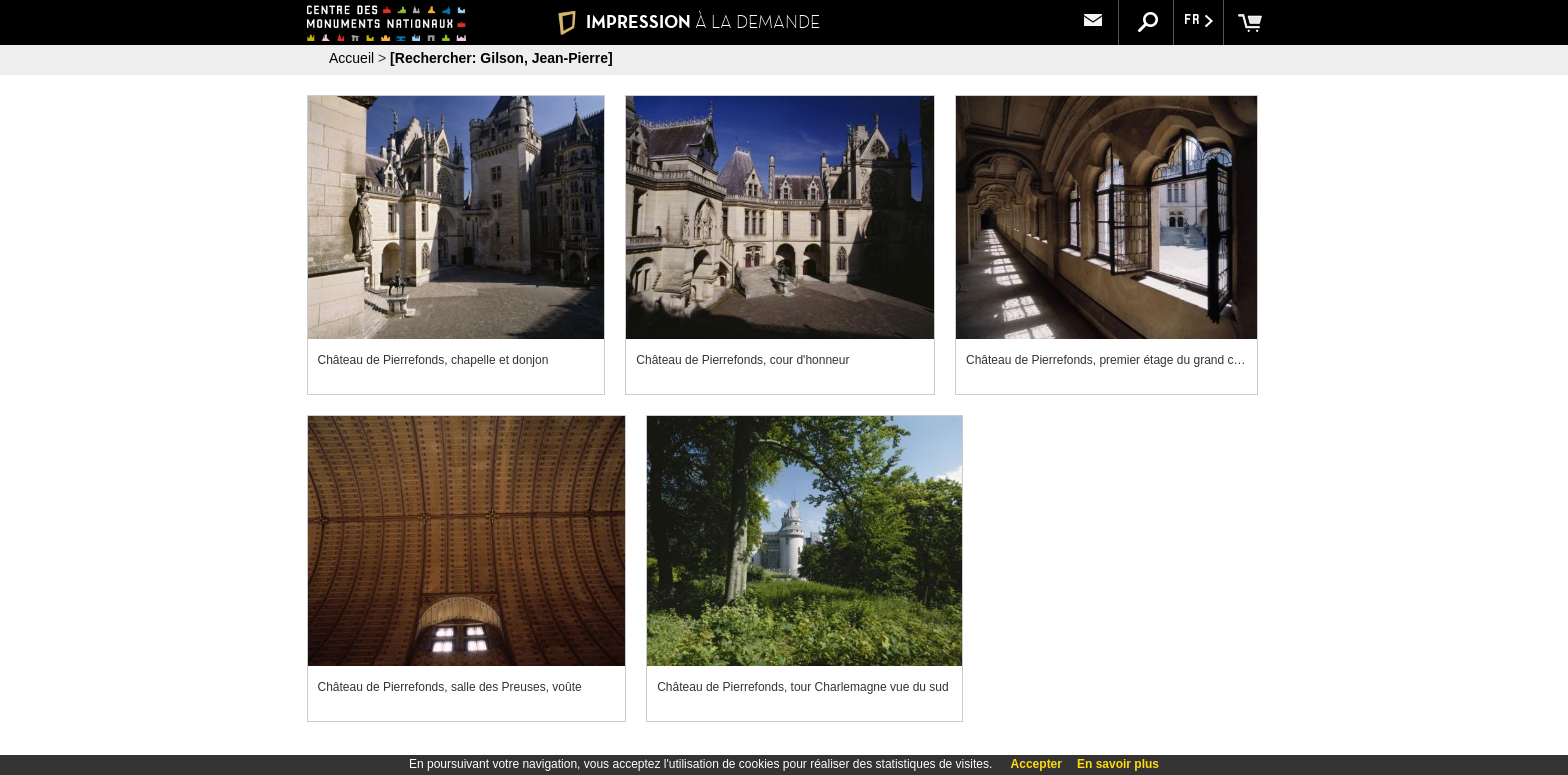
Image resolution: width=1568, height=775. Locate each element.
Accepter (1036, 764)
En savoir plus (1118, 764)
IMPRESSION (688, 22)
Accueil (351, 58)
